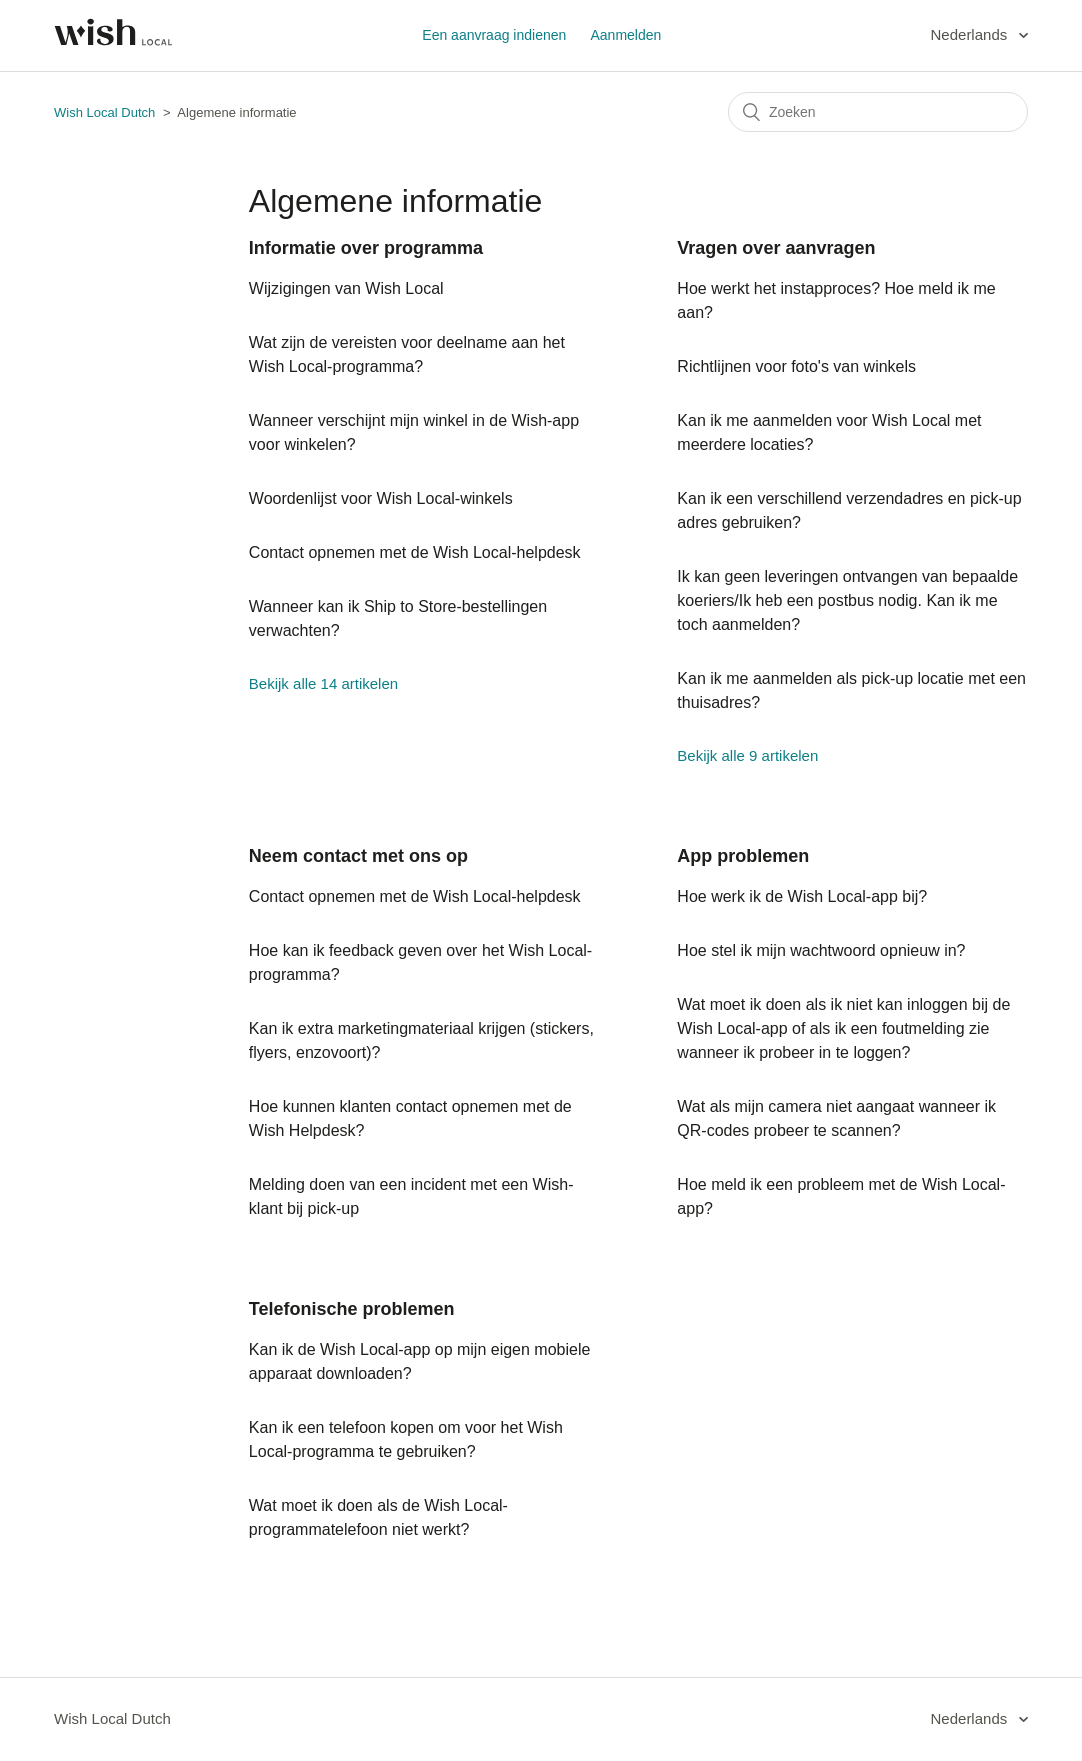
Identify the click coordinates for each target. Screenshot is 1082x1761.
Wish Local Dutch (104, 112)
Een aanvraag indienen (494, 35)
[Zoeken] (878, 112)
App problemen (743, 856)
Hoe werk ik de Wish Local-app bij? (802, 896)
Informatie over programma (366, 248)
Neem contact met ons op (358, 856)
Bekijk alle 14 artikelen (323, 683)
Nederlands (971, 34)
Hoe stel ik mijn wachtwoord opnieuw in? (821, 950)
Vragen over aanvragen (776, 248)
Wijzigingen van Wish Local (346, 288)
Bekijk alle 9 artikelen (747, 755)
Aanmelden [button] (625, 35)
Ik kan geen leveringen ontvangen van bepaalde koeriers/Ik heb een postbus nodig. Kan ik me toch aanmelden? (847, 600)
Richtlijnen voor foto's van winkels (796, 366)
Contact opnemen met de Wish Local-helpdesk (415, 552)
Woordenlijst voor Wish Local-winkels (381, 498)
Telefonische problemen (352, 1309)
